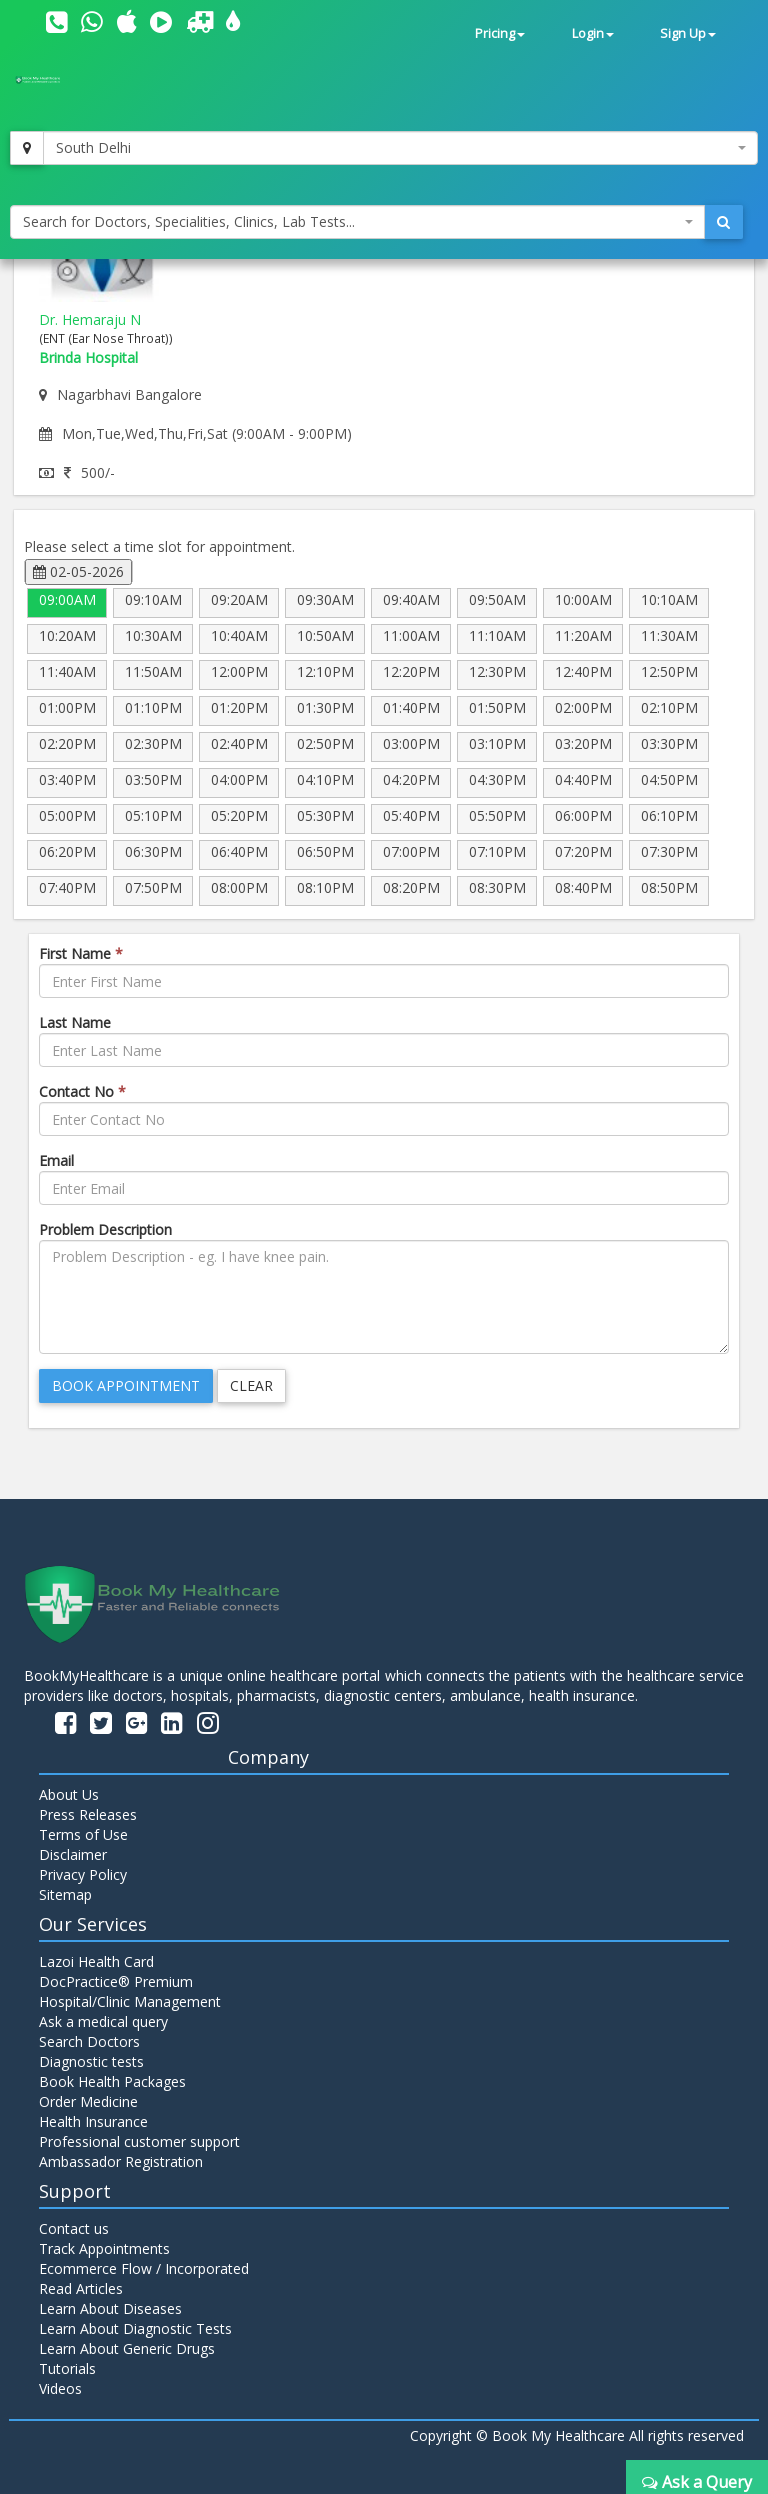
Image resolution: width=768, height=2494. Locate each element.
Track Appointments (104, 2248)
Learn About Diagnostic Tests (135, 2328)
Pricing (500, 33)
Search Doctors (89, 2041)
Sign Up (688, 33)
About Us (69, 1794)
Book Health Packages (112, 2081)
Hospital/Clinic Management (130, 2001)
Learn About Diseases (110, 2308)
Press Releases (88, 1814)
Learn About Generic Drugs (127, 2348)
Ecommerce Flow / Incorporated (144, 2268)
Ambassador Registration (121, 2161)
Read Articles (81, 2288)
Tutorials (67, 2368)
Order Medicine (88, 2101)
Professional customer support (139, 2141)
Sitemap (65, 1894)
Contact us (74, 2228)
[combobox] (400, 148)
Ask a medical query (103, 2021)
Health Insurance (93, 2121)
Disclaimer (73, 1854)
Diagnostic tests (91, 2061)
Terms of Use (83, 1834)
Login (593, 33)
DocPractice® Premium (116, 1981)
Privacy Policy (83, 1874)
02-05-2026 (78, 571)
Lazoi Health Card (96, 1961)
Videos (60, 2388)
